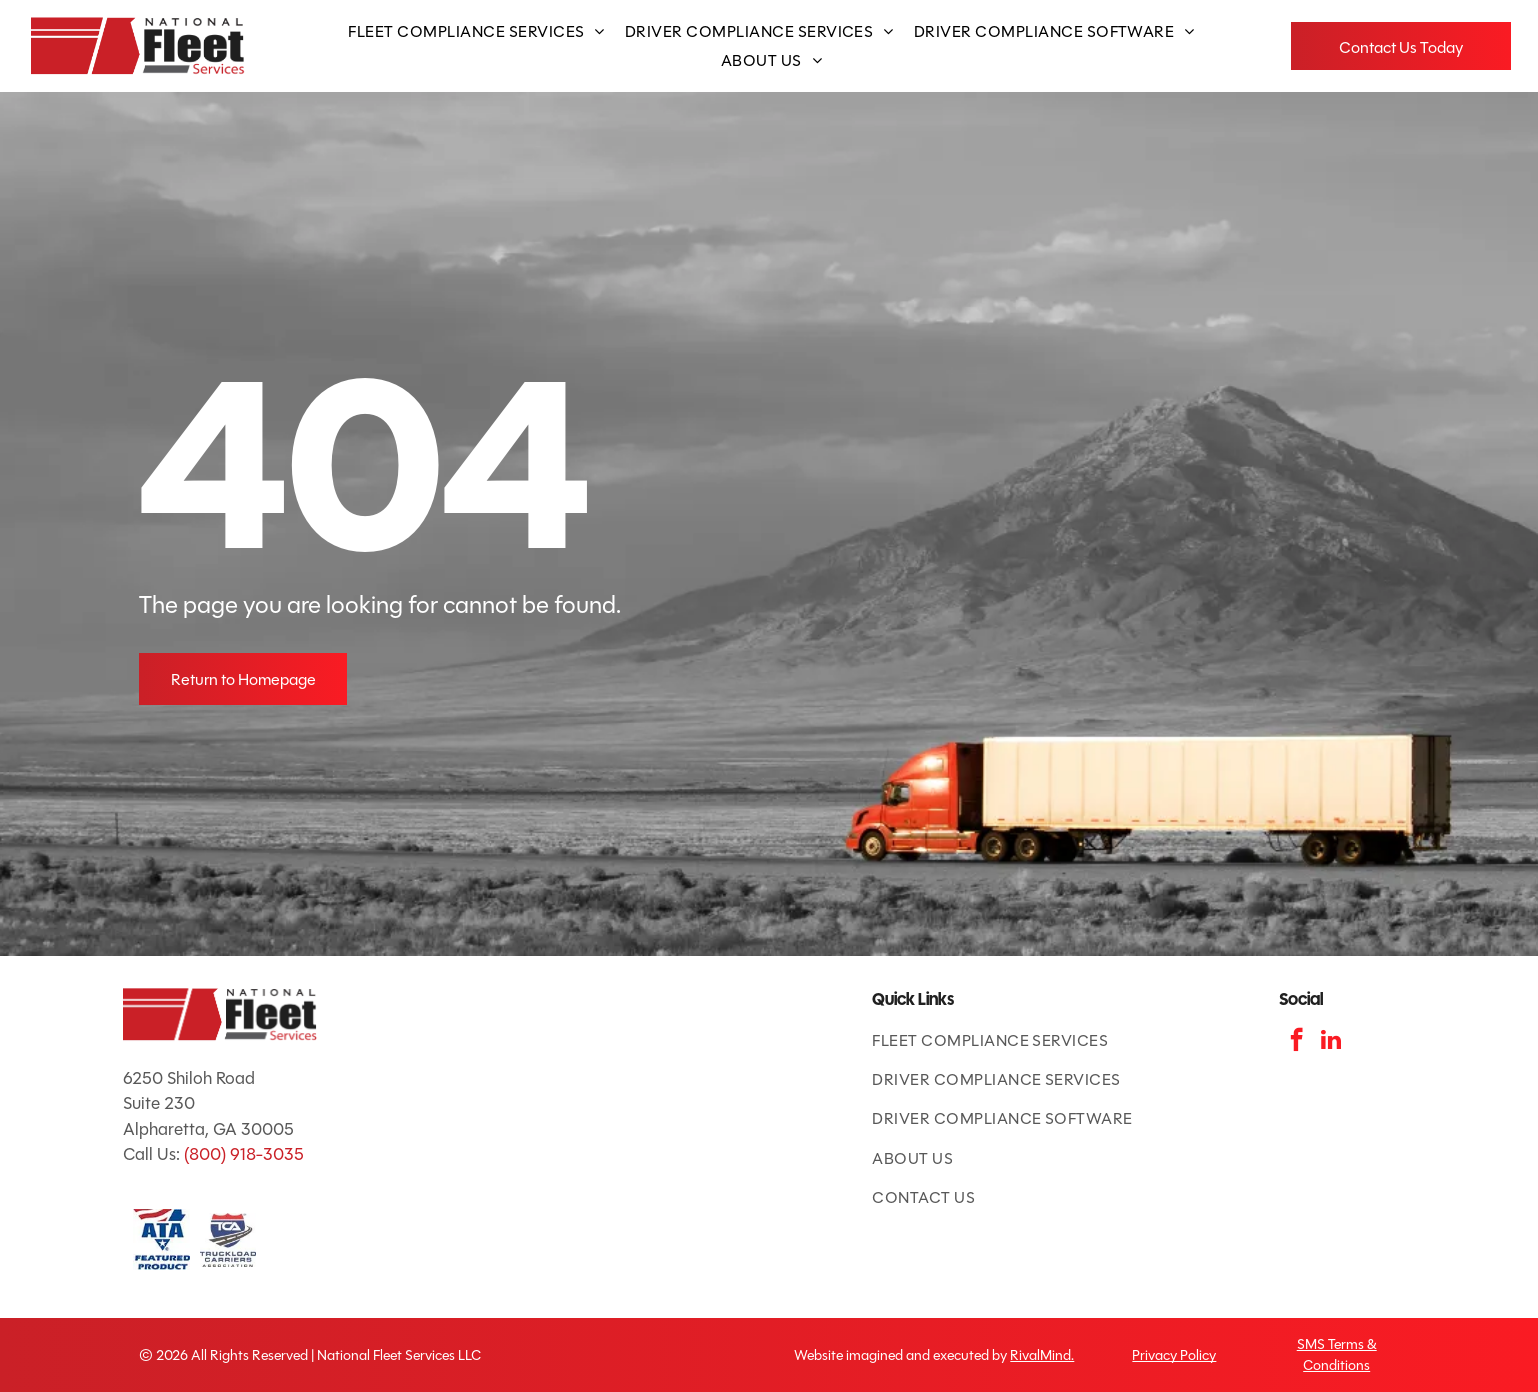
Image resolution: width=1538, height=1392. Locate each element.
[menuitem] (476, 31)
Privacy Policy (1174, 1355)
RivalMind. (1042, 1355)
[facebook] (1296, 1042)
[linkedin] (1331, 1042)
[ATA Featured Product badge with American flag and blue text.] (161, 1240)
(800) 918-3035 (244, 1154)
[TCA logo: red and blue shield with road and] (228, 1240)
